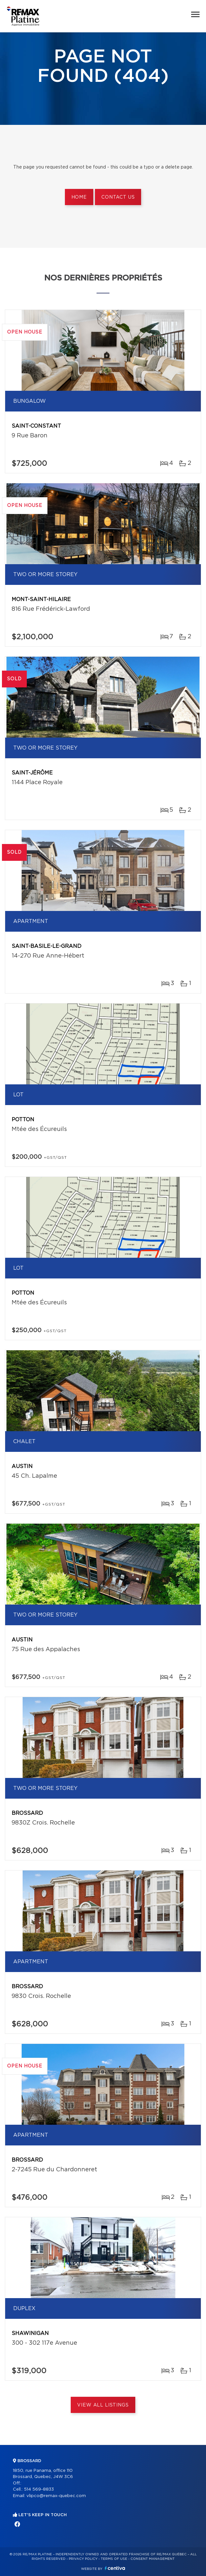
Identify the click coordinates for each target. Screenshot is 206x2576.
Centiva (115, 2568)
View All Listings (103, 2405)
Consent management (152, 2558)
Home (79, 197)
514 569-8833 (39, 2489)
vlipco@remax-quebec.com (56, 2496)
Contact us (118, 197)
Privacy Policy (83, 2558)
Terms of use (114, 2558)
